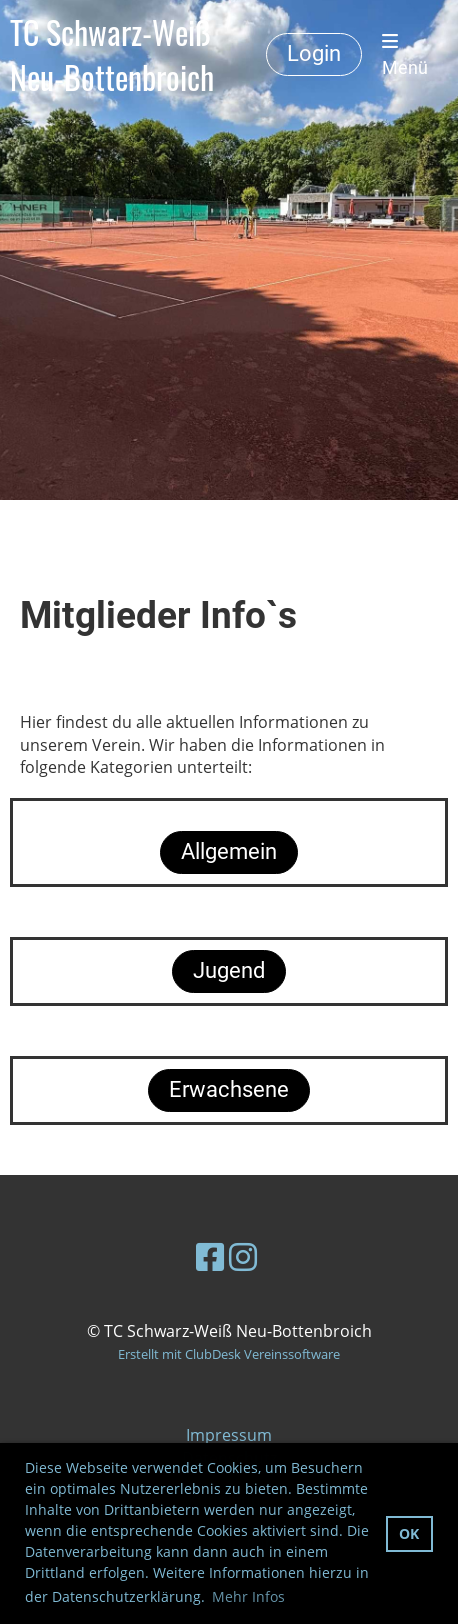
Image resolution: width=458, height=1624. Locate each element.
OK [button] (409, 1533)
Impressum (229, 1435)
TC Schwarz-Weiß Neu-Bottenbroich (112, 55)
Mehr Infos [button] (248, 1596)
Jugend (229, 970)
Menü (405, 55)
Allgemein (229, 851)
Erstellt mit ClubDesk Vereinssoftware (229, 1354)
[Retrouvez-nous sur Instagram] (243, 1256)
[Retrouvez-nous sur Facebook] (210, 1256)
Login (314, 53)
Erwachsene (229, 1089)
